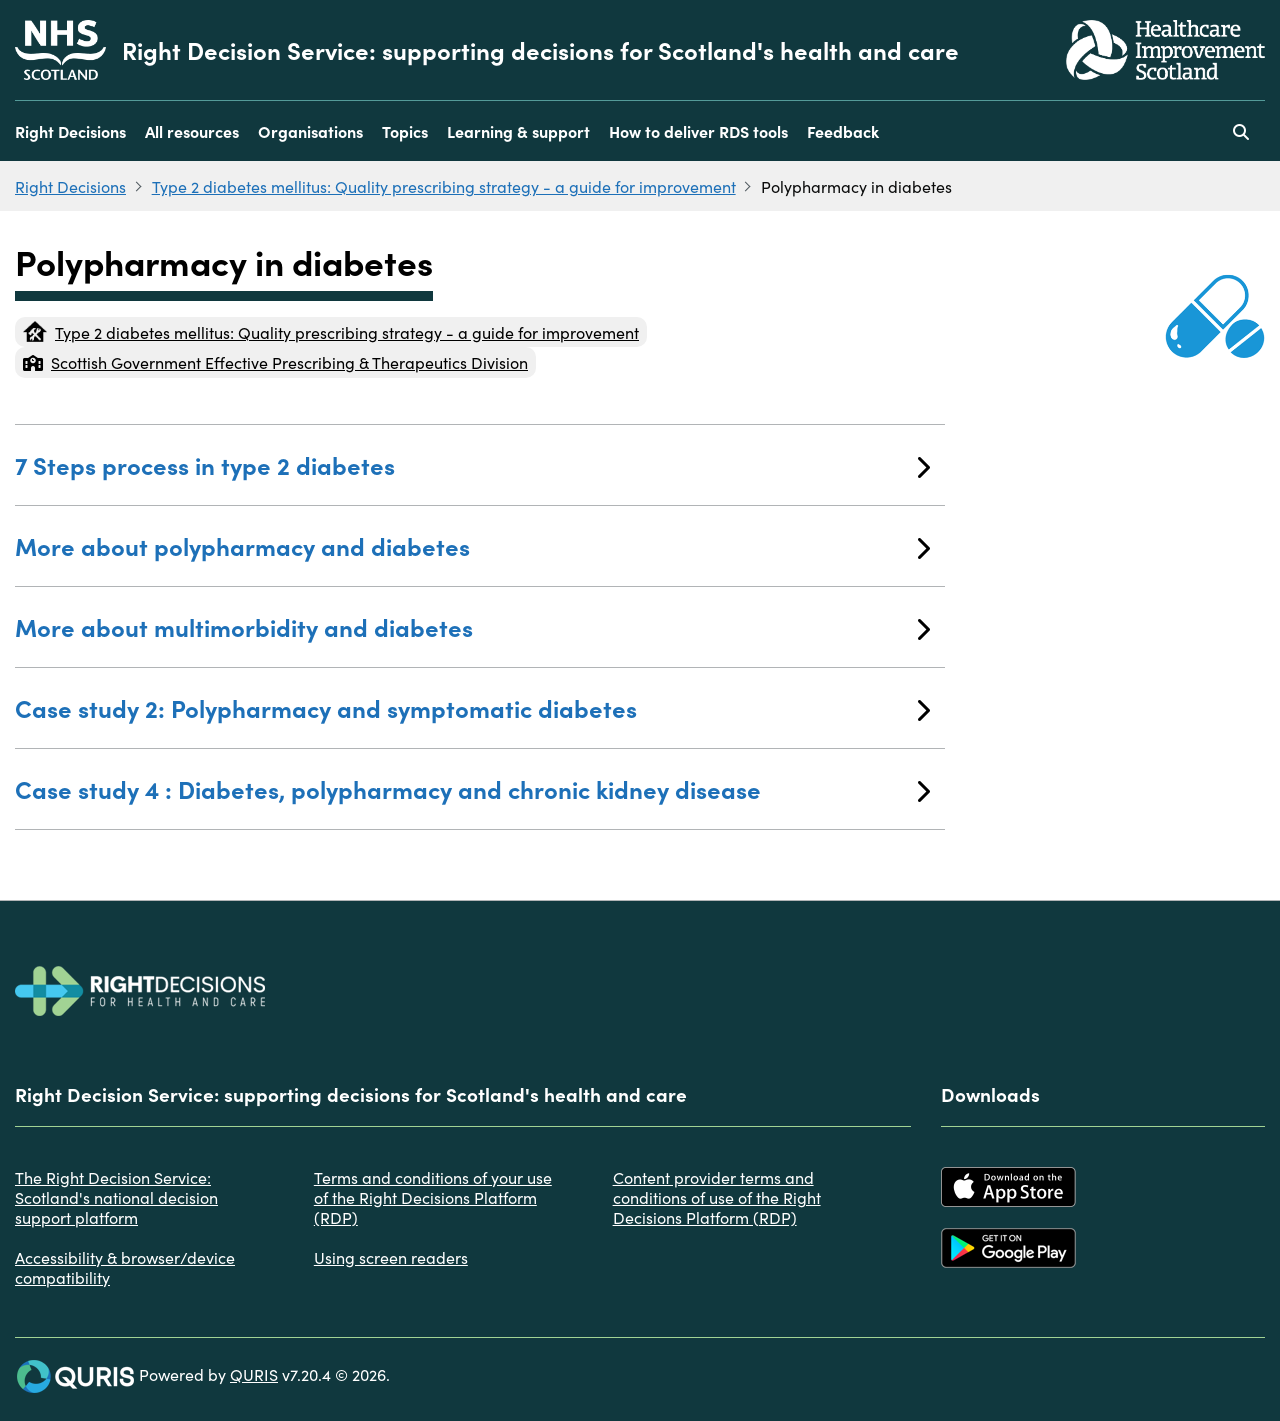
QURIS (254, 1374)
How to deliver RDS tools (698, 131)
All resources (192, 131)
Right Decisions (70, 131)
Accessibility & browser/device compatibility (125, 1267)
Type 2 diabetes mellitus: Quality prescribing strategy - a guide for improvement (444, 186)
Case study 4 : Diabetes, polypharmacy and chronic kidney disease (472, 788)
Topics (405, 131)
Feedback (843, 131)
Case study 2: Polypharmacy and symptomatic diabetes (472, 707)
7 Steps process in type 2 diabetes (472, 464)
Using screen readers (391, 1257)
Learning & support (518, 131)
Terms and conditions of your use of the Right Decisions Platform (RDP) (433, 1197)
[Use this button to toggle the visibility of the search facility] (1241, 131)
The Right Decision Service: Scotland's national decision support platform (116, 1197)
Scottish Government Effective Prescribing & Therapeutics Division (275, 362)
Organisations (310, 131)
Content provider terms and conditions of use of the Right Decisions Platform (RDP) (717, 1197)
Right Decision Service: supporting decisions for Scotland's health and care (540, 50)
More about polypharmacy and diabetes (472, 545)
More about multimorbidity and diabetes (472, 626)
